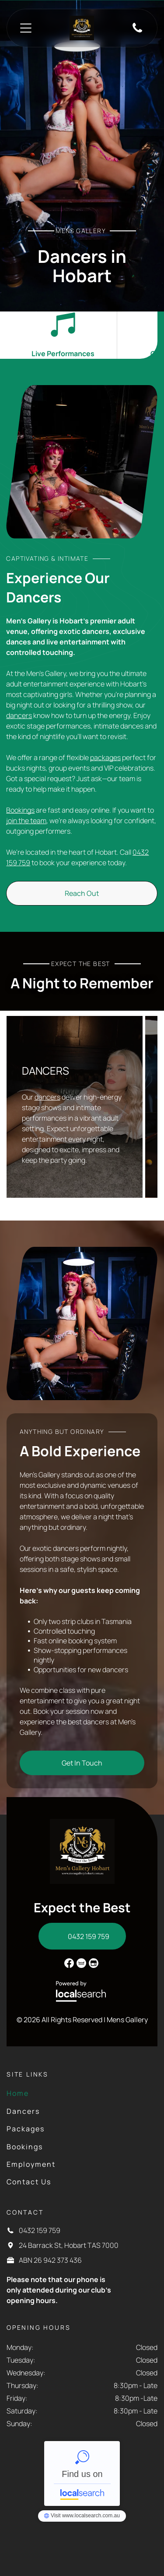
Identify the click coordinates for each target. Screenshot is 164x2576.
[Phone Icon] (137, 31)
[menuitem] (51, 2093)
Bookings (20, 810)
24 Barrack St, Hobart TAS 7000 (69, 2245)
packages (105, 757)
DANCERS (45, 1070)
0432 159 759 (39, 2230)
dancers (19, 715)
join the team (26, 820)
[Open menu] (25, 28)
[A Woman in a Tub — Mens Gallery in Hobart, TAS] (81, 461)
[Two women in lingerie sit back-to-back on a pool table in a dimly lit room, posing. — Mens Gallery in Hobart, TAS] (82, 1323)
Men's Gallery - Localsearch (82, 2473)
